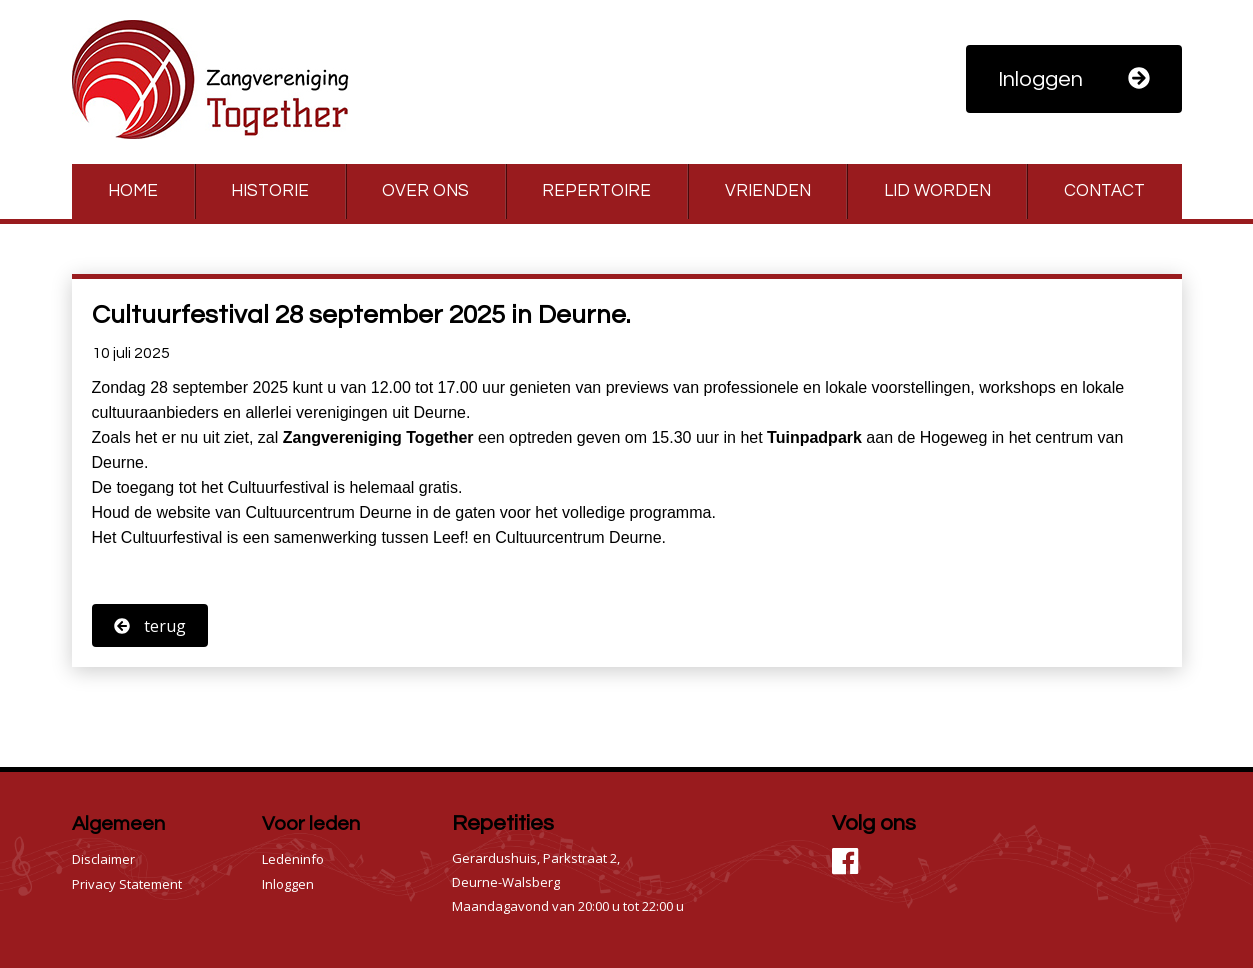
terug (150, 626)
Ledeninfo (293, 859)
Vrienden (768, 191)
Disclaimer (103, 859)
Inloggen (1074, 79)
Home (133, 191)
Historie (270, 191)
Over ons (425, 191)
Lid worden (937, 191)
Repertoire (596, 191)
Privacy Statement (127, 884)
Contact (1104, 191)
